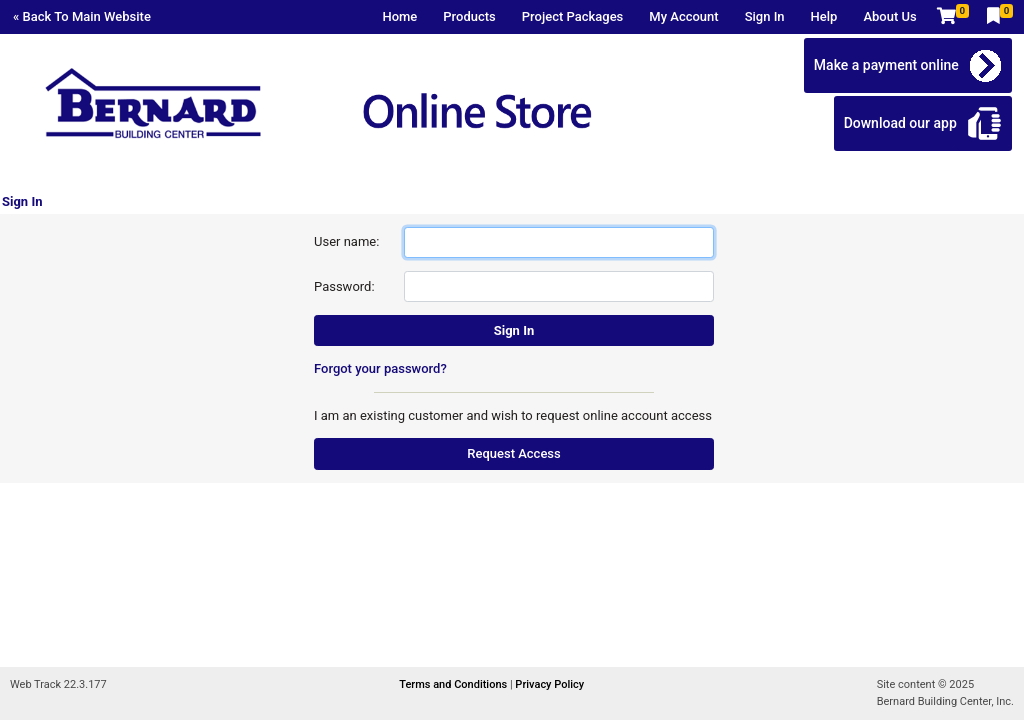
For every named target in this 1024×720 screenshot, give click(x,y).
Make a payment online (886, 65)
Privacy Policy (549, 684)
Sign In (765, 16)
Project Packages (573, 16)
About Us (889, 16)
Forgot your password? (380, 368)
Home (399, 16)
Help (824, 16)
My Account (683, 16)
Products (469, 16)
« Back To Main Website (82, 16)
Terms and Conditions (454, 684)
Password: (344, 286)
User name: (346, 241)
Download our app (900, 123)
